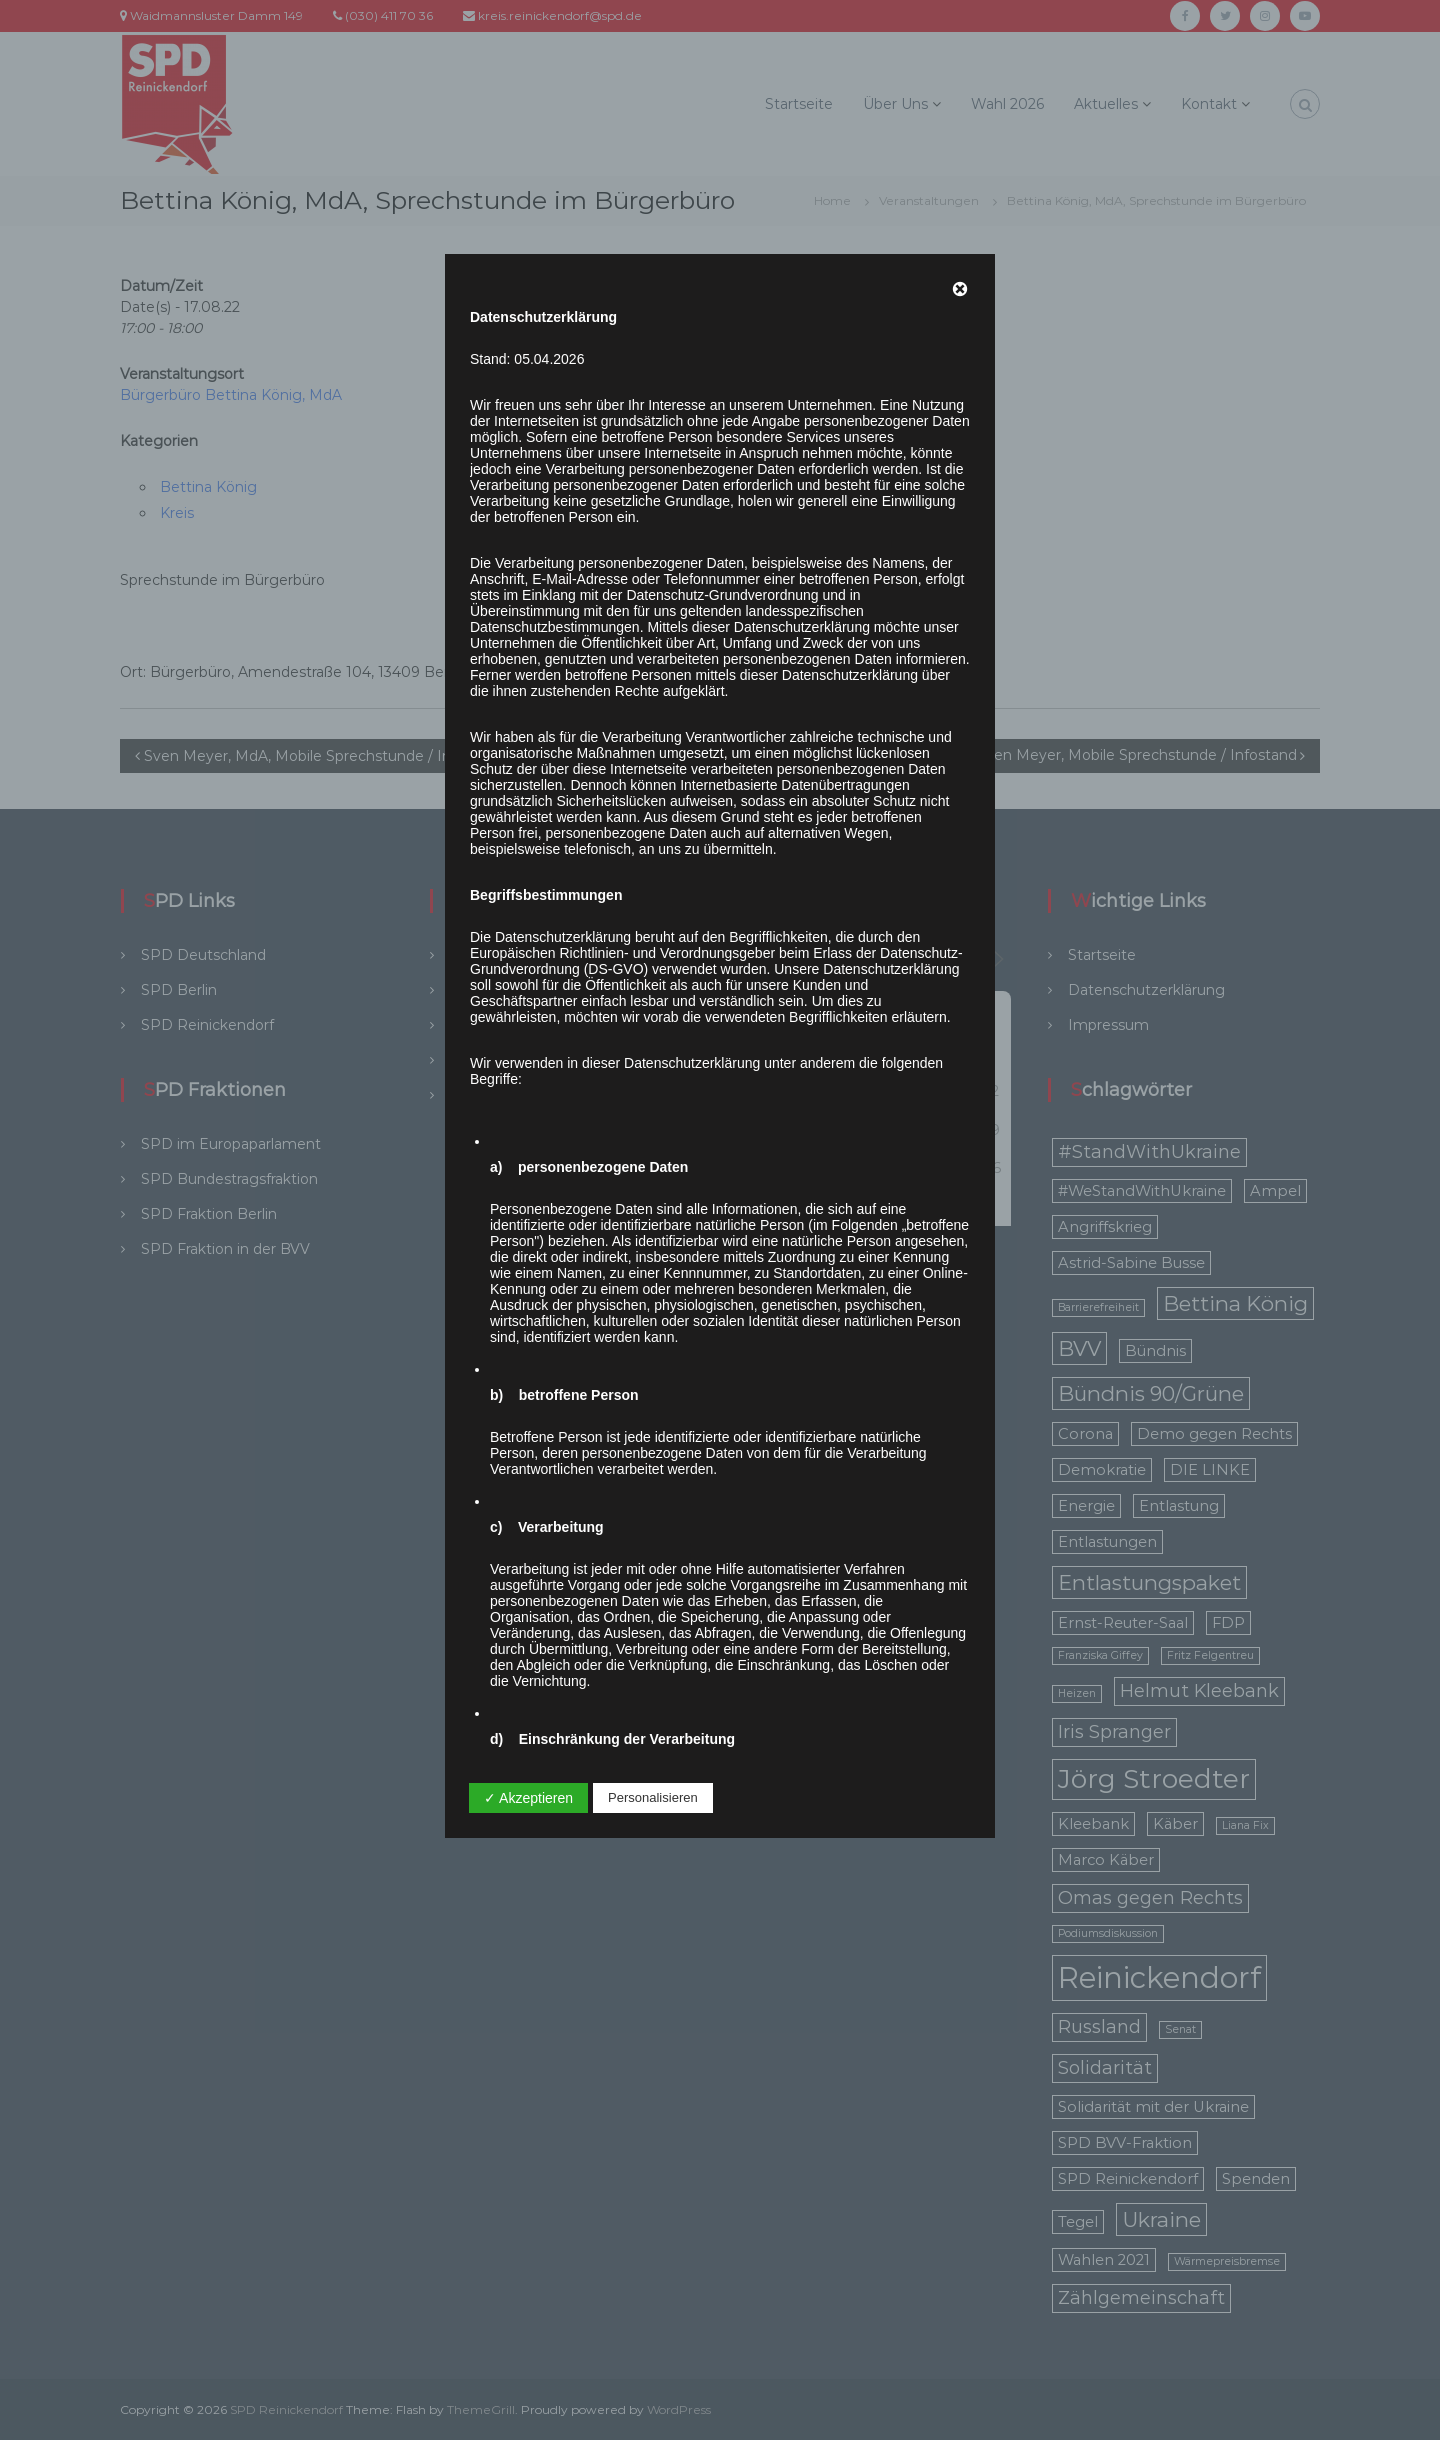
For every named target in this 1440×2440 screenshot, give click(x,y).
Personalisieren (653, 1797)
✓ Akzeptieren (528, 1798)
